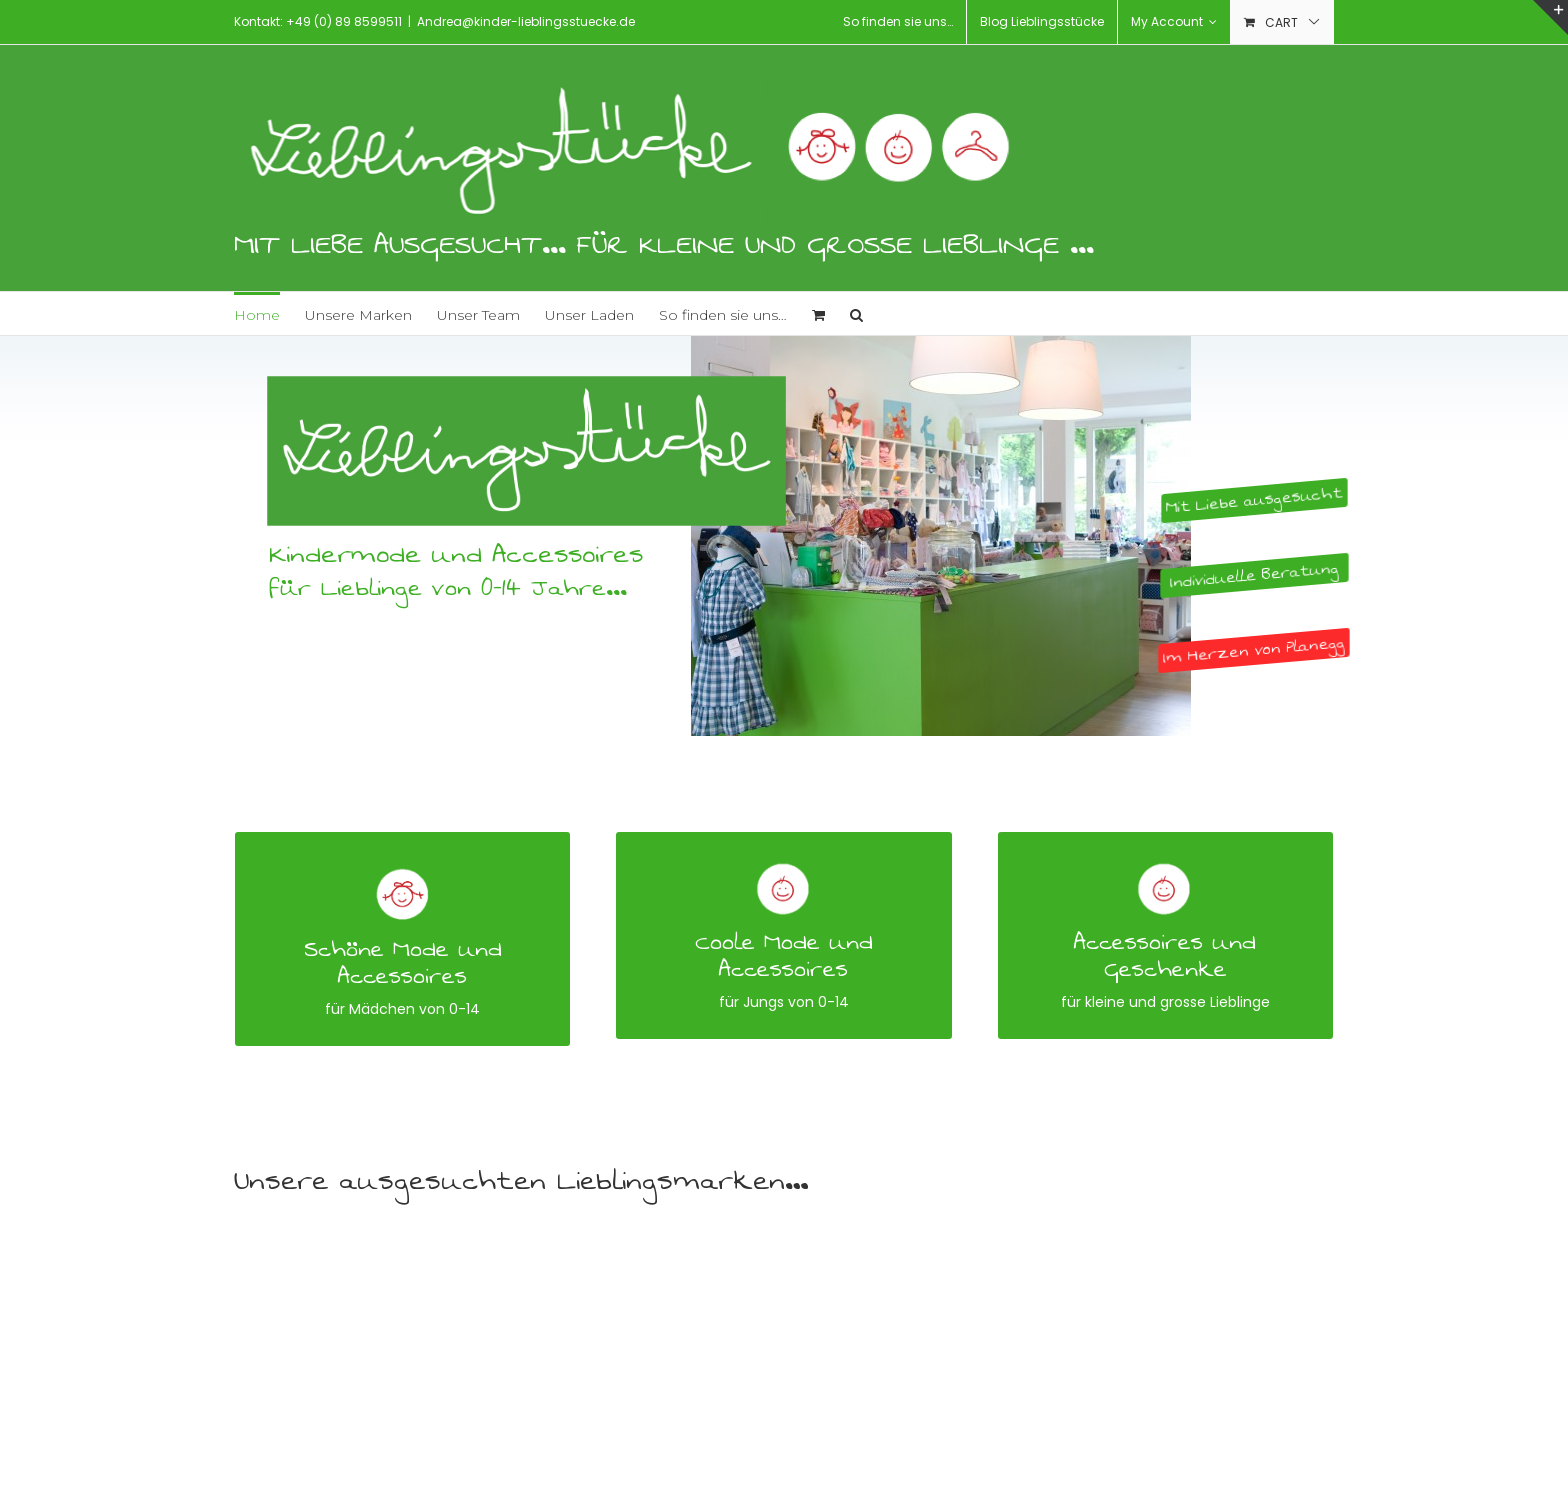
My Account (1174, 21)
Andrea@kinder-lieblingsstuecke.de (526, 21)
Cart (1281, 22)
